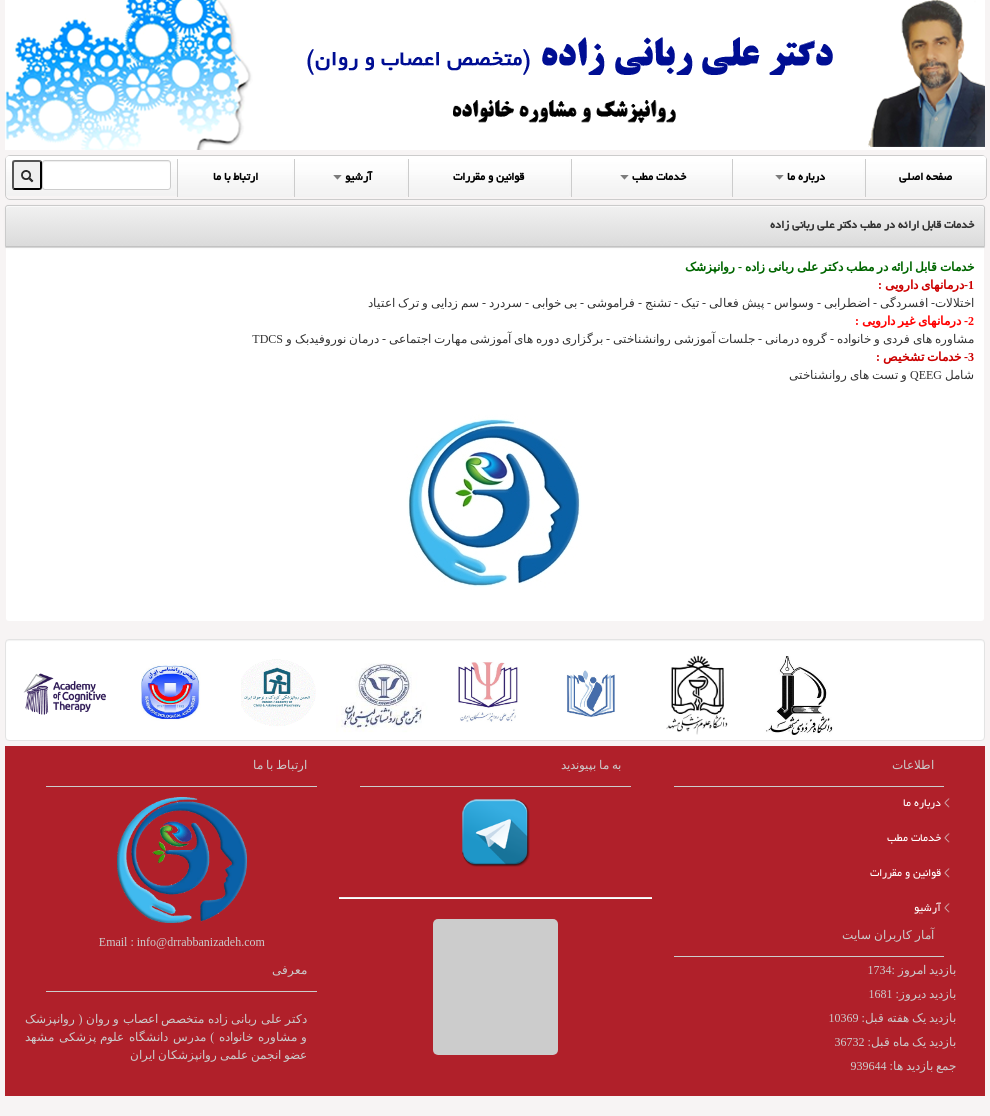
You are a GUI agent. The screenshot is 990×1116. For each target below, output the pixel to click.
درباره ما (798, 176)
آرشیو (350, 176)
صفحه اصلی (925, 178)
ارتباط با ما (235, 178)
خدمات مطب (651, 176)
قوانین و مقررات (488, 178)
